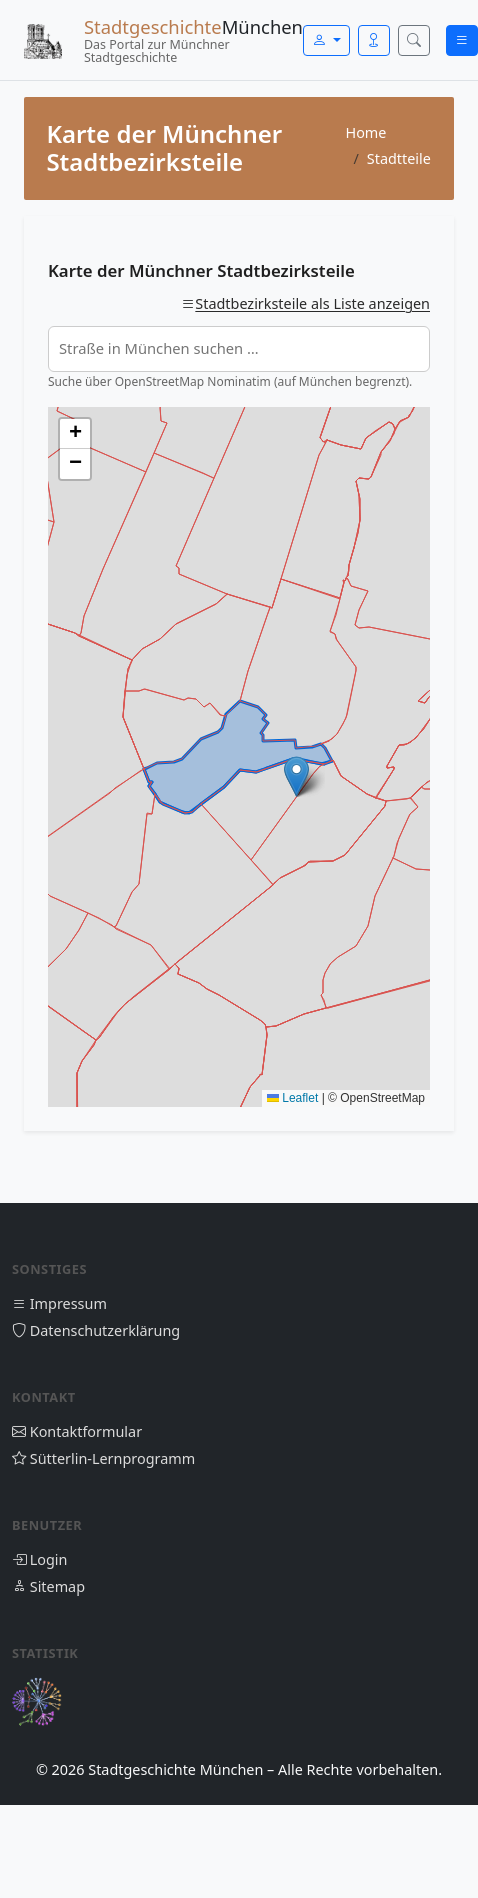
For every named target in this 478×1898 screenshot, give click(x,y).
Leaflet (292, 1098)
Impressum (59, 1303)
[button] (296, 776)
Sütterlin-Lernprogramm (103, 1458)
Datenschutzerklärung (96, 1330)
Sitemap (48, 1586)
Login (39, 1559)
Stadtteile (399, 158)
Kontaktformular (77, 1431)
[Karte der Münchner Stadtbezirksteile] (239, 757)
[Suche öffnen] (414, 40)
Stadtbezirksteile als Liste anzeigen (312, 303)
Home (365, 132)
